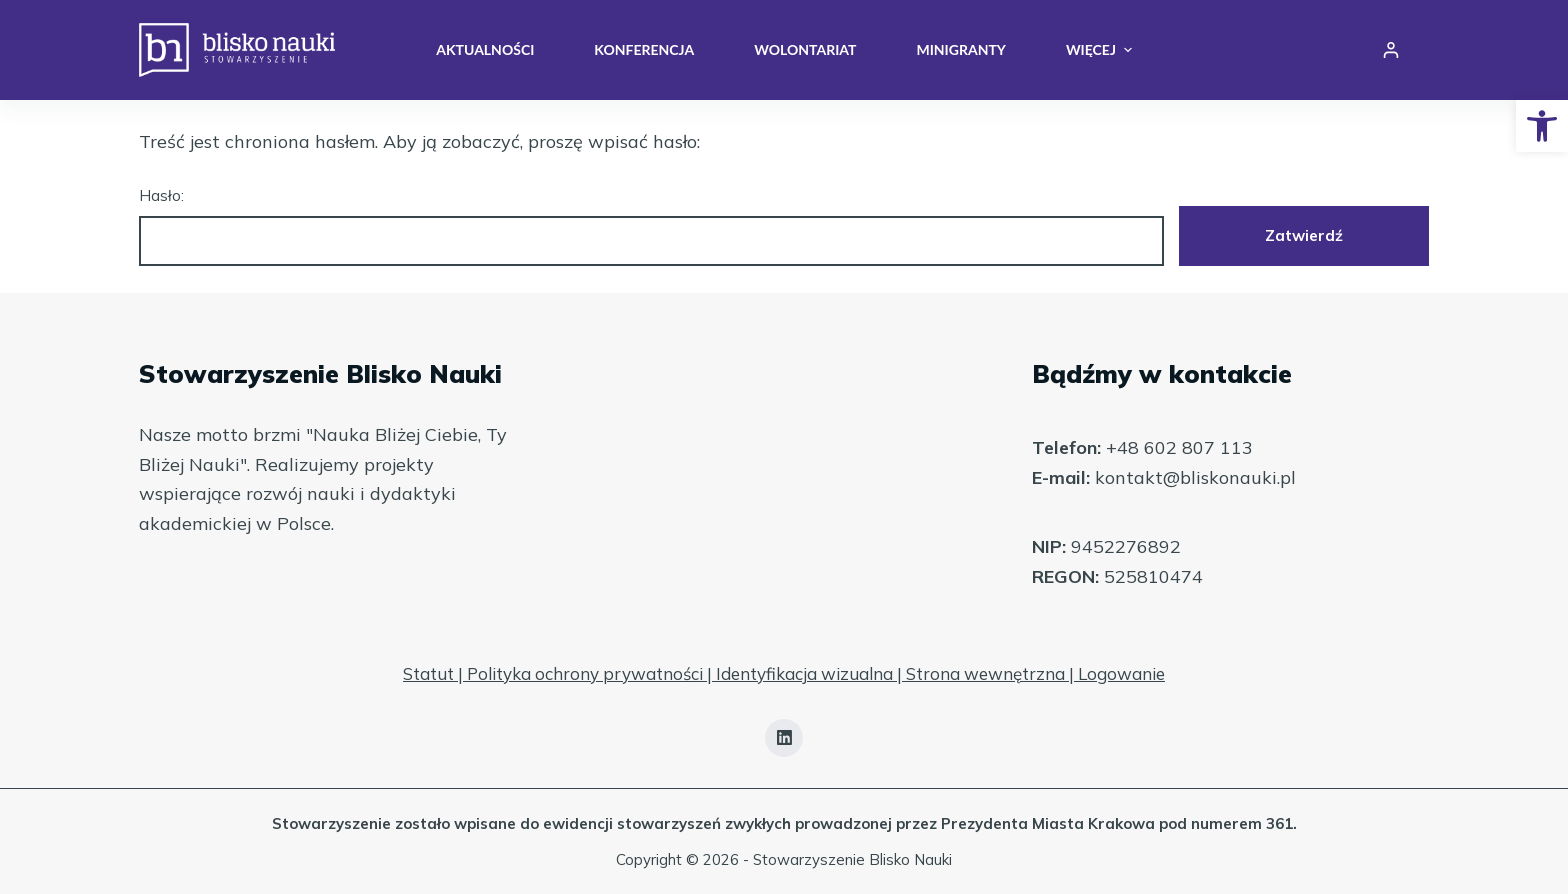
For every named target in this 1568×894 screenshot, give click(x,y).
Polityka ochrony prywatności (585, 673)
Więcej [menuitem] (1099, 50)
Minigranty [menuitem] (960, 49)
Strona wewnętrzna (985, 673)
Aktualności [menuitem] (485, 49)
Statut (428, 673)
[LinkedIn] (784, 738)
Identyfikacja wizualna (804, 673)
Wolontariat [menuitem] (805, 49)
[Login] (1391, 50)
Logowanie (1121, 673)
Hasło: (651, 226)
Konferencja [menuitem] (644, 49)
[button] (1542, 126)
